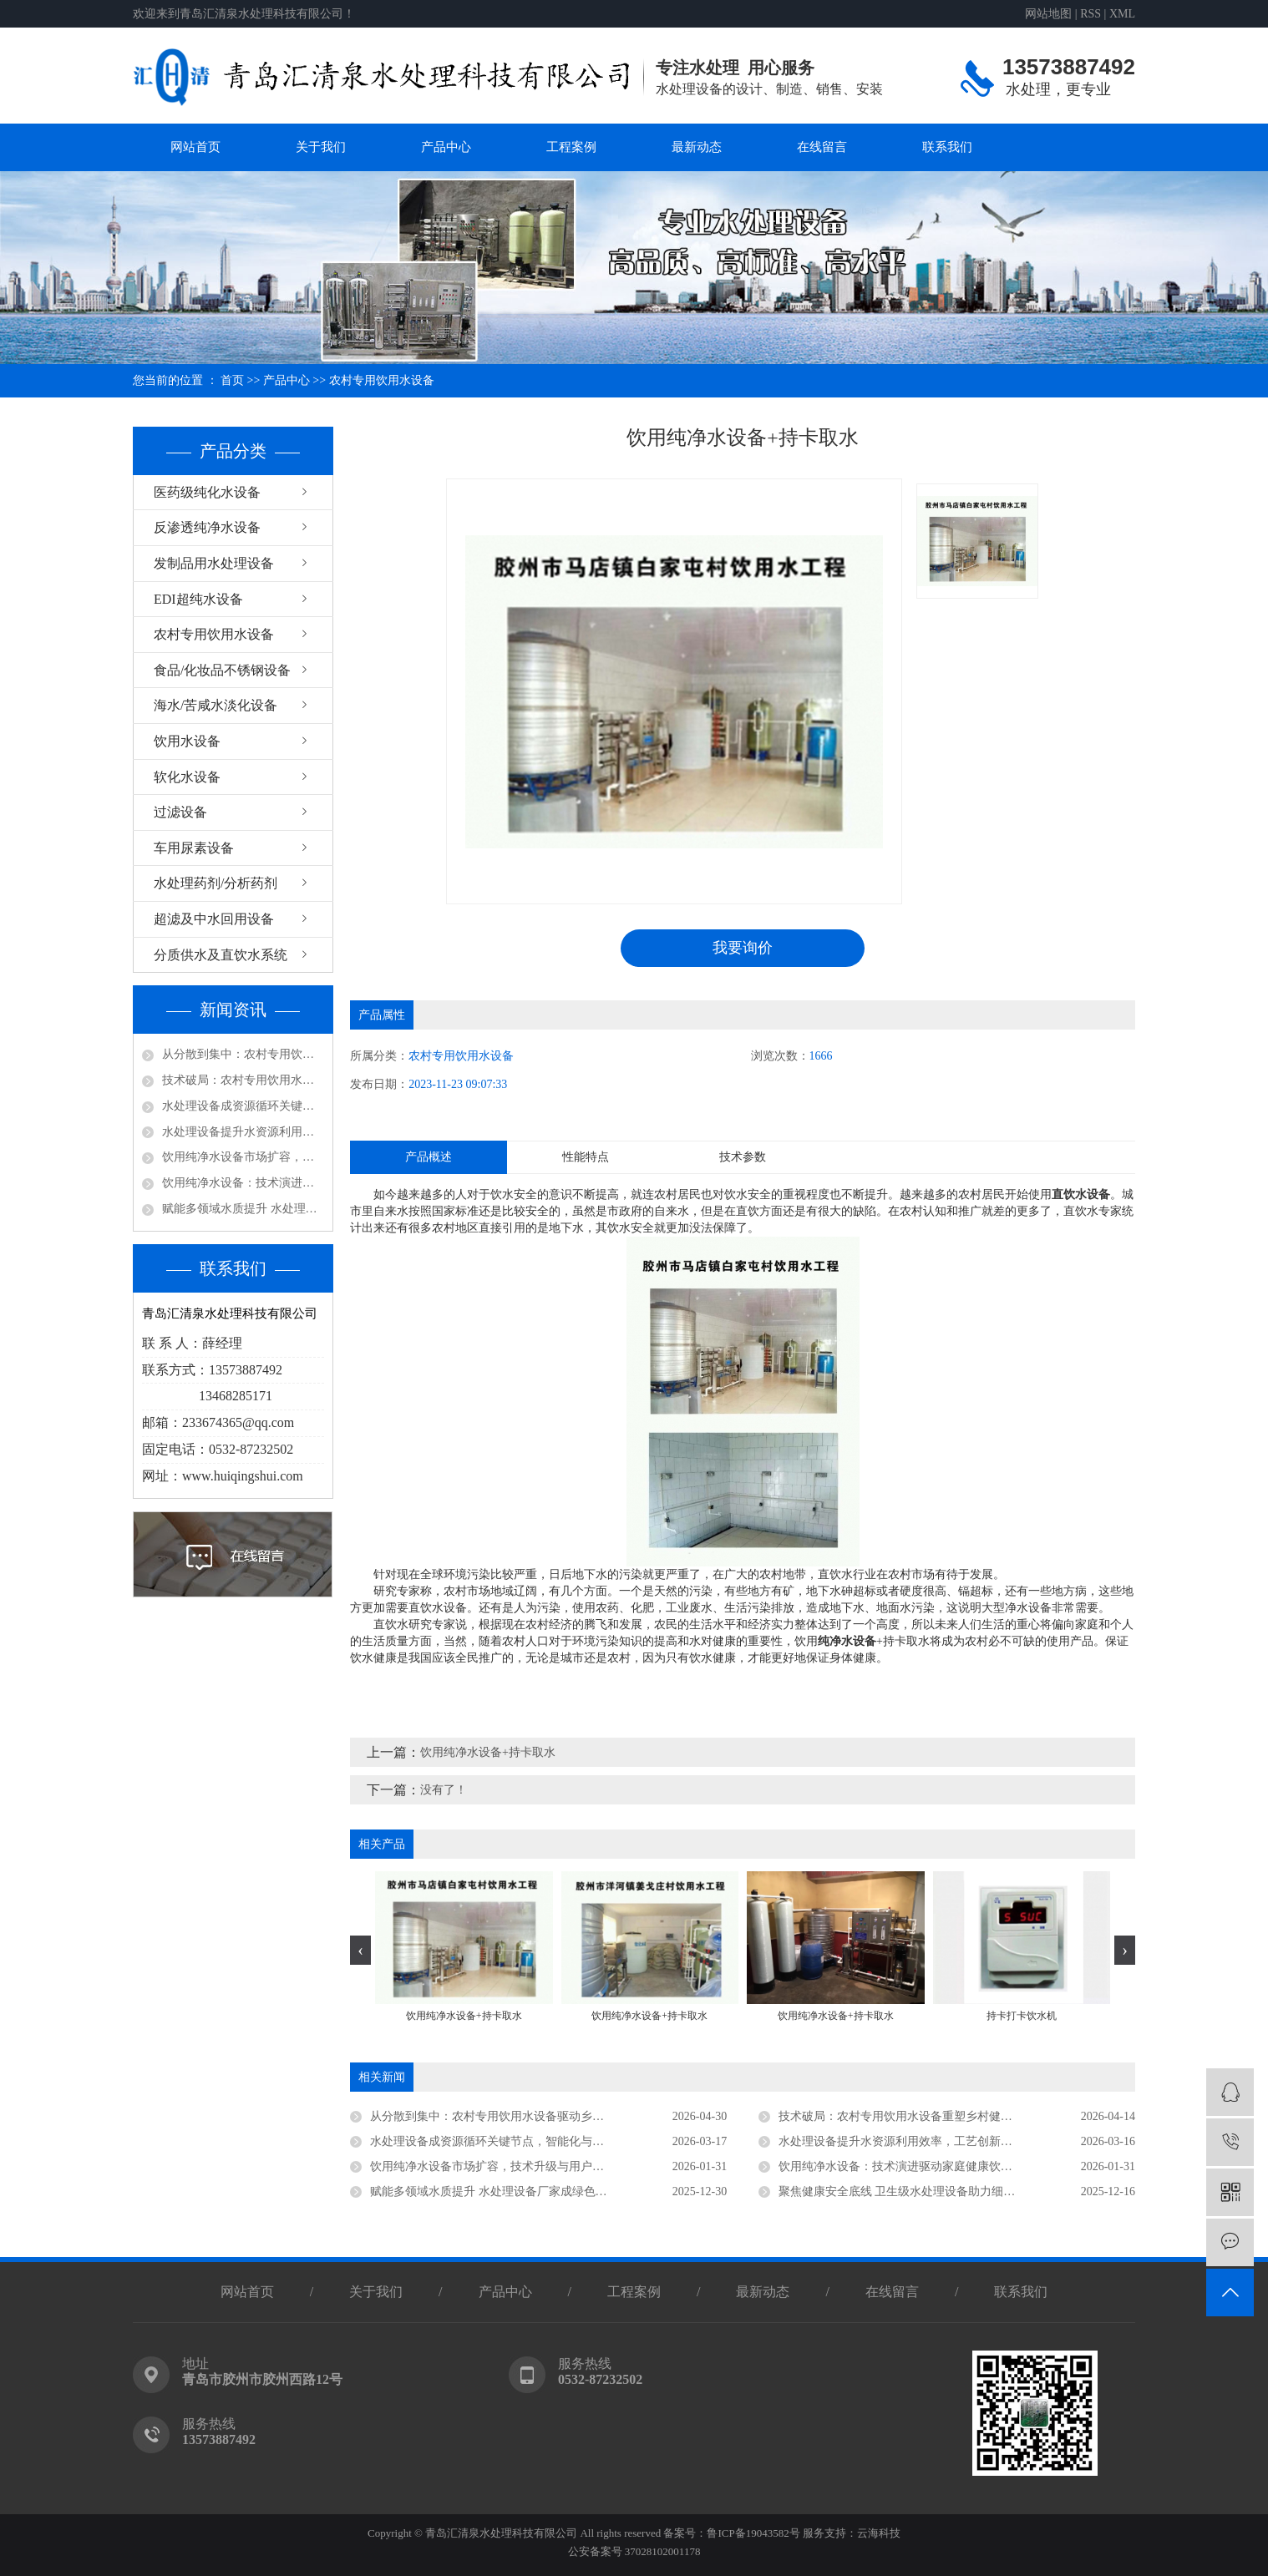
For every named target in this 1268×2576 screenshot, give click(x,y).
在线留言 (822, 147)
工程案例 (571, 147)
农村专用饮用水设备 (381, 380)
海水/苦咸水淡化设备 (215, 705)
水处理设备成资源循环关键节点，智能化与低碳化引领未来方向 (243, 1106)
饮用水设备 (187, 741)
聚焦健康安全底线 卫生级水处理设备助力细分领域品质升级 (932, 2191)
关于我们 (321, 147)
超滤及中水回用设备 (214, 919)
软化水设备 (187, 777)
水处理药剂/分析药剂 (215, 883)
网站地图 (1048, 14)
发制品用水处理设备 (214, 563)
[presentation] (360, 1950)
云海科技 (878, 2533)
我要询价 (743, 947)
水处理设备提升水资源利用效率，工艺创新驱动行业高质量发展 (243, 1132)
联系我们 (947, 147)
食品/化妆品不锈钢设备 (222, 670)
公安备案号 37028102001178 (634, 2551)
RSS (1090, 14)
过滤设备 (180, 812)
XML (1122, 14)
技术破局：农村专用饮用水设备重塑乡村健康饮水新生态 (243, 1080)
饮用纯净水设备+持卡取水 (487, 1752)
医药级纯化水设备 (207, 492)
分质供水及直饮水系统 (220, 955)
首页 (232, 380)
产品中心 (446, 147)
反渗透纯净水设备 (207, 527)
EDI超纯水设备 (198, 599)
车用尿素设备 (194, 848)
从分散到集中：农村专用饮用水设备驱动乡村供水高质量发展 (243, 1054)
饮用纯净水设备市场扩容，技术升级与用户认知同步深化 (243, 1157)
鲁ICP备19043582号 (753, 2533)
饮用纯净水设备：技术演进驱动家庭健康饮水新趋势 (243, 1183)
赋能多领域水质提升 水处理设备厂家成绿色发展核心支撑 (243, 1208)
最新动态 (697, 147)
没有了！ (443, 1790)
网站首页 (195, 147)
